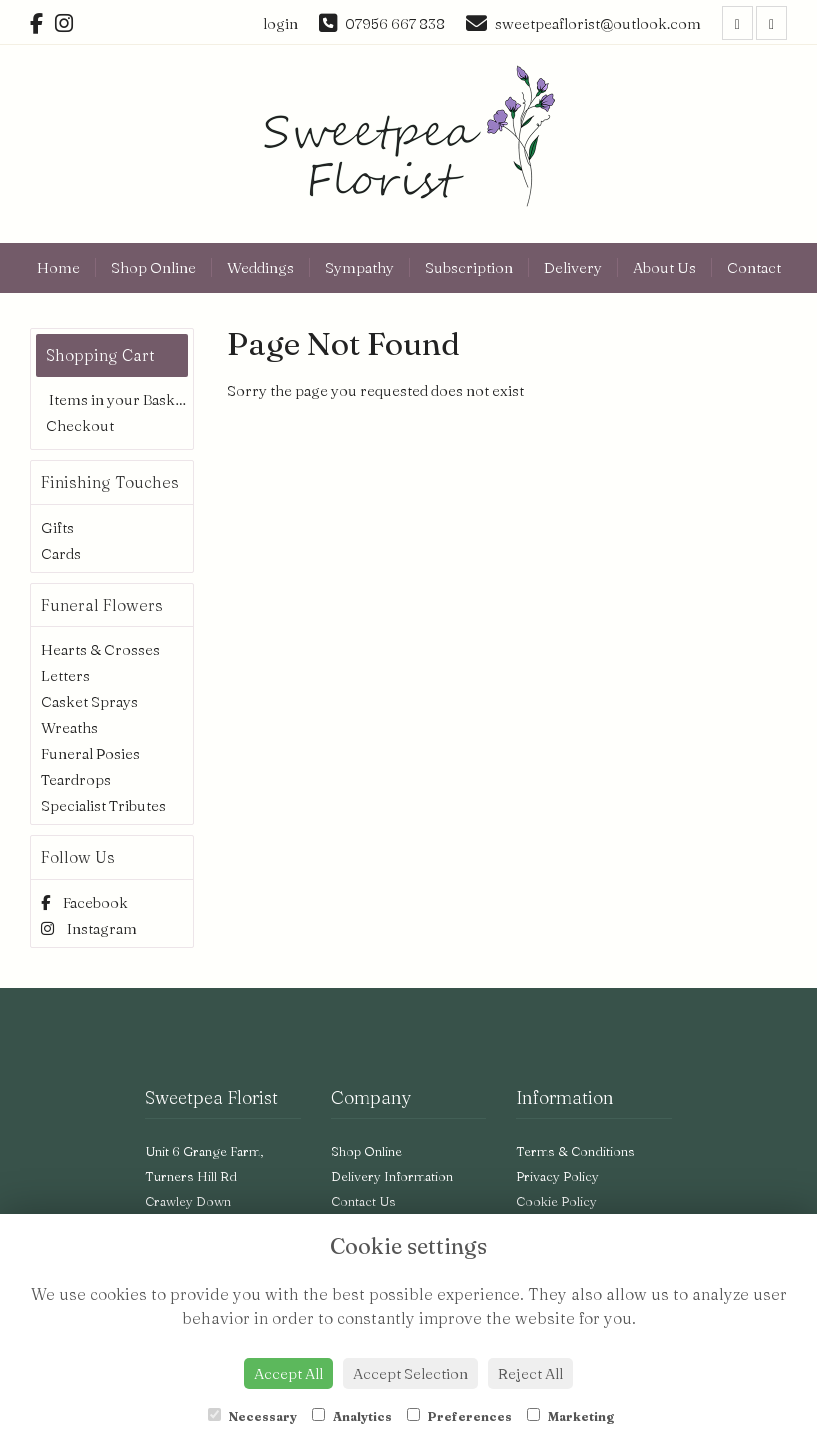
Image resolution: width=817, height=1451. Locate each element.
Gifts (57, 527)
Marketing (570, 1416)
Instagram (89, 928)
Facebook (84, 902)
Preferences (459, 1416)
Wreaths (69, 727)
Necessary (252, 1416)
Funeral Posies (90, 753)
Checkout (80, 425)
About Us (664, 267)
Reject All (530, 1373)
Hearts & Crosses (100, 649)
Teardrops (76, 779)
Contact (754, 267)
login (280, 23)
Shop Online (153, 267)
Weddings (260, 267)
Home (58, 267)
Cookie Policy (556, 1201)
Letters (65, 675)
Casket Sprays (89, 701)
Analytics (352, 1416)
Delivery (573, 267)
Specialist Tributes (103, 805)
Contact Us (363, 1201)
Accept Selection (410, 1373)
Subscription (469, 267)
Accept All (288, 1373)
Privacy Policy (557, 1176)
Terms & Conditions (575, 1151)
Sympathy (359, 267)
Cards (61, 553)
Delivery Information (392, 1176)
